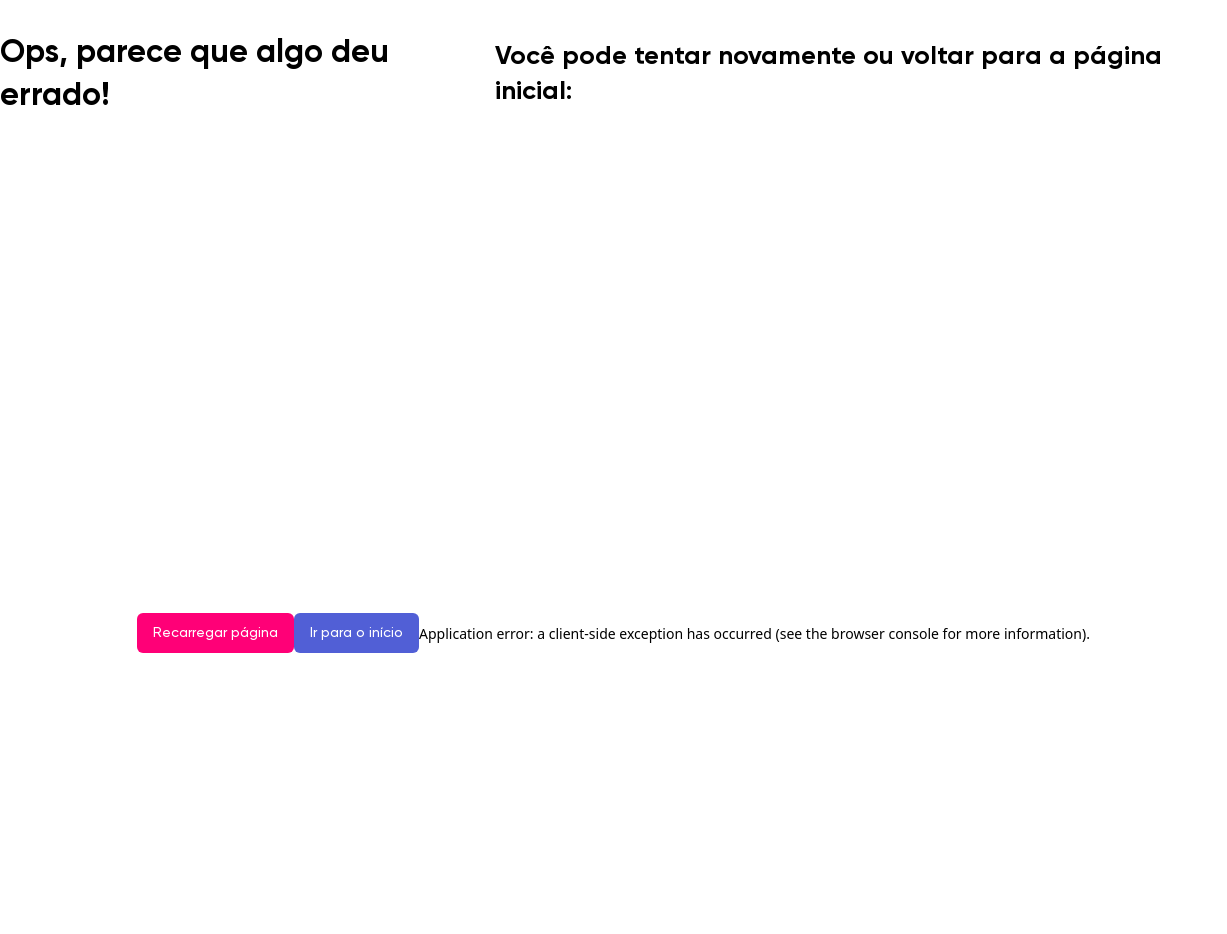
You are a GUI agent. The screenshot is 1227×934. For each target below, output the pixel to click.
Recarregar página (215, 633)
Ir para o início (356, 633)
